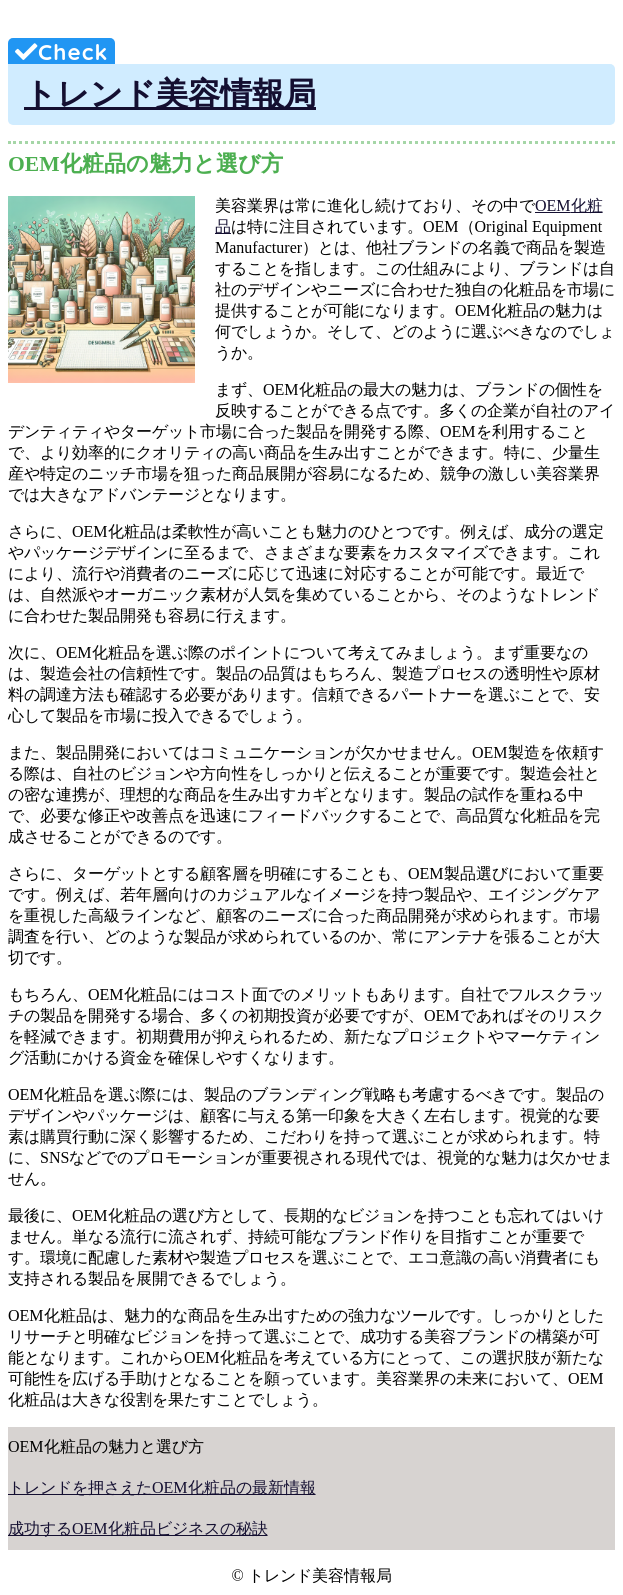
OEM (553, 205)
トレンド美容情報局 (170, 94)
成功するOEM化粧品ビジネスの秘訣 (138, 1528)
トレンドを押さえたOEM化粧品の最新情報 (162, 1487)
